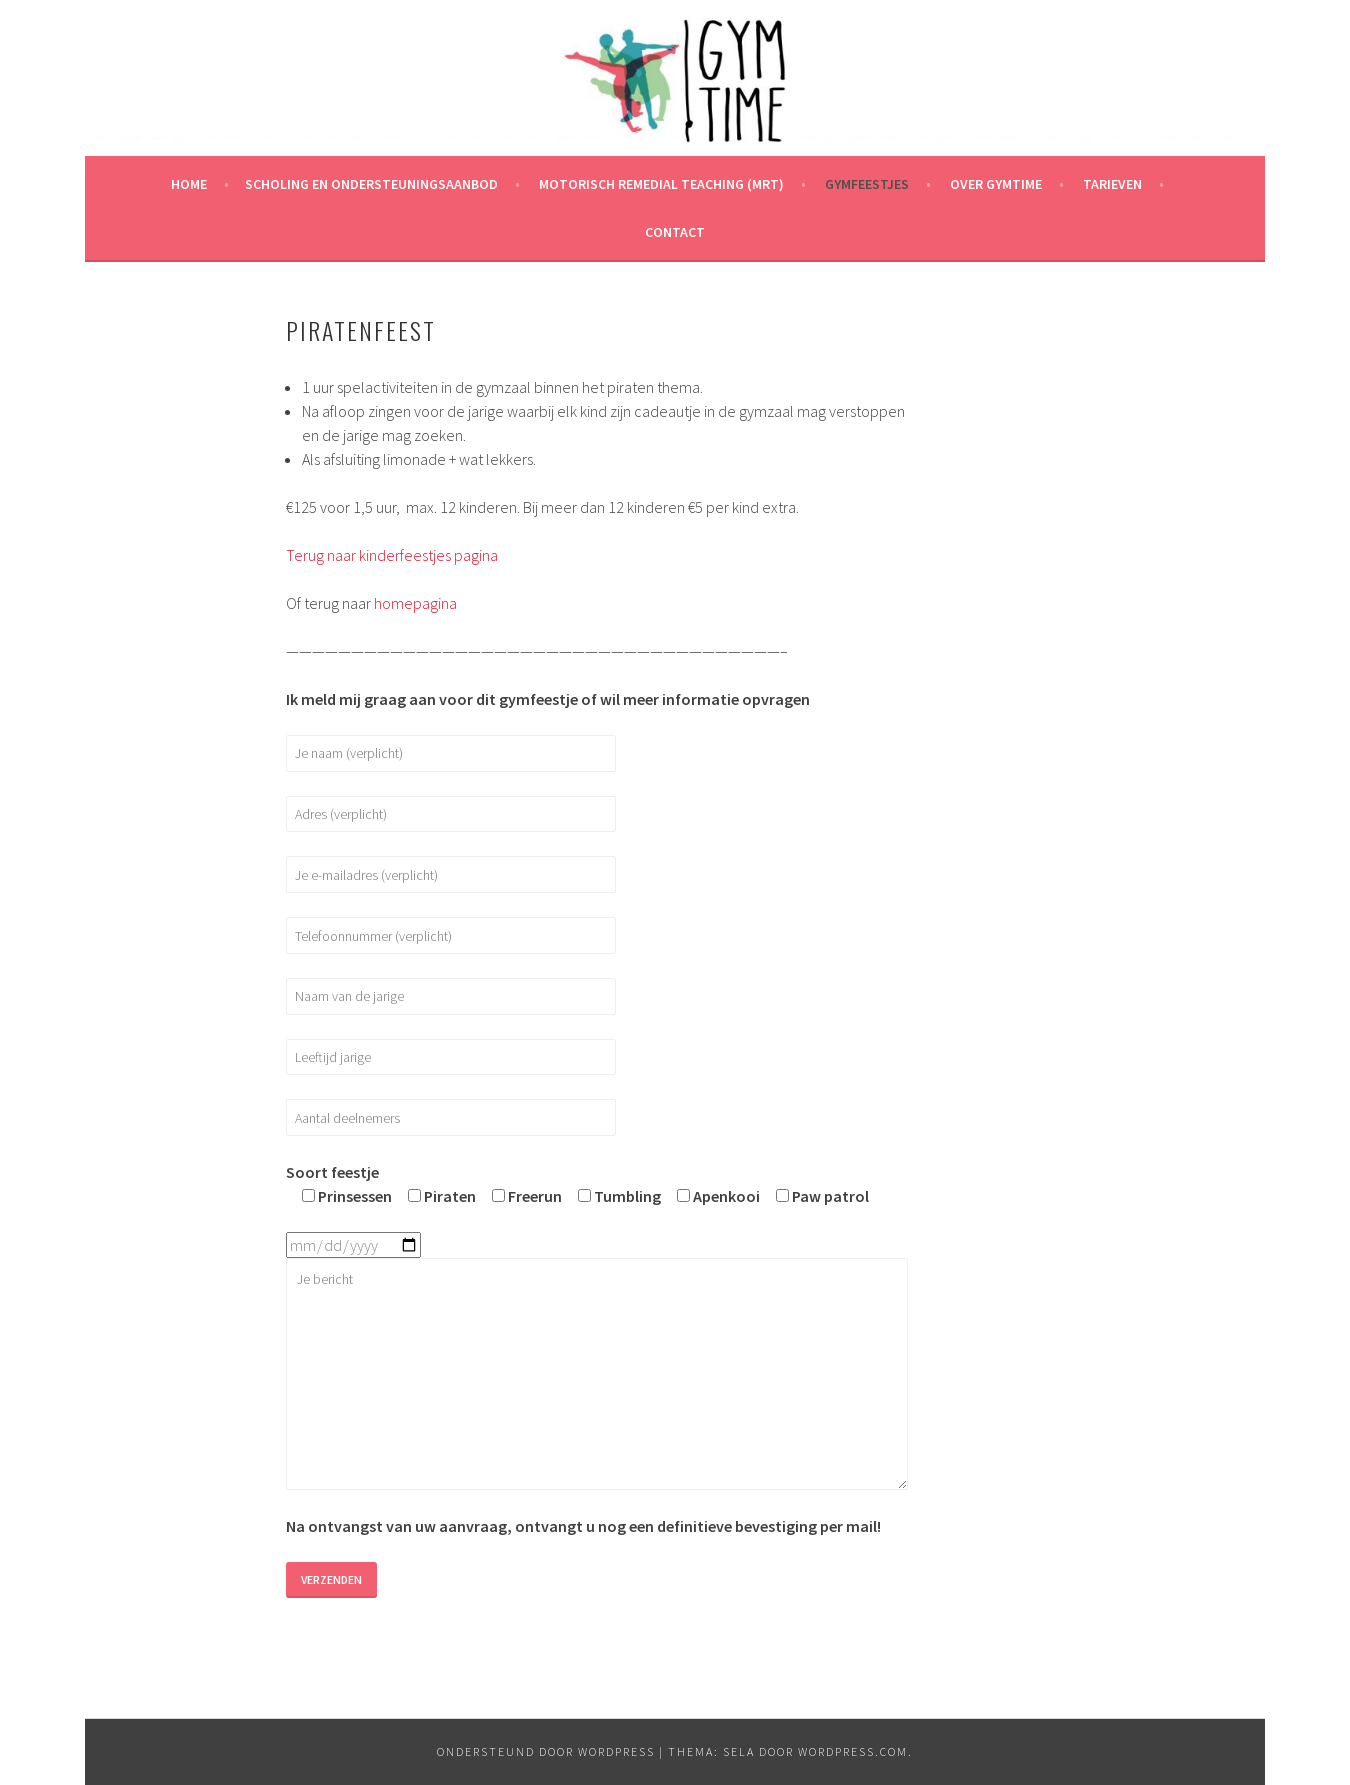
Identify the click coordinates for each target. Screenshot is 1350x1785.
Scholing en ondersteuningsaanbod (371, 184)
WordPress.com (853, 1751)
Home (189, 184)
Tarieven (1112, 184)
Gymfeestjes (867, 184)
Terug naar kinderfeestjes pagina (392, 555)
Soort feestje (332, 1172)
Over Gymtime (996, 184)
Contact (675, 232)
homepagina (415, 603)
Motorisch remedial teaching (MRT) (661, 184)
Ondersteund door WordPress (546, 1751)
